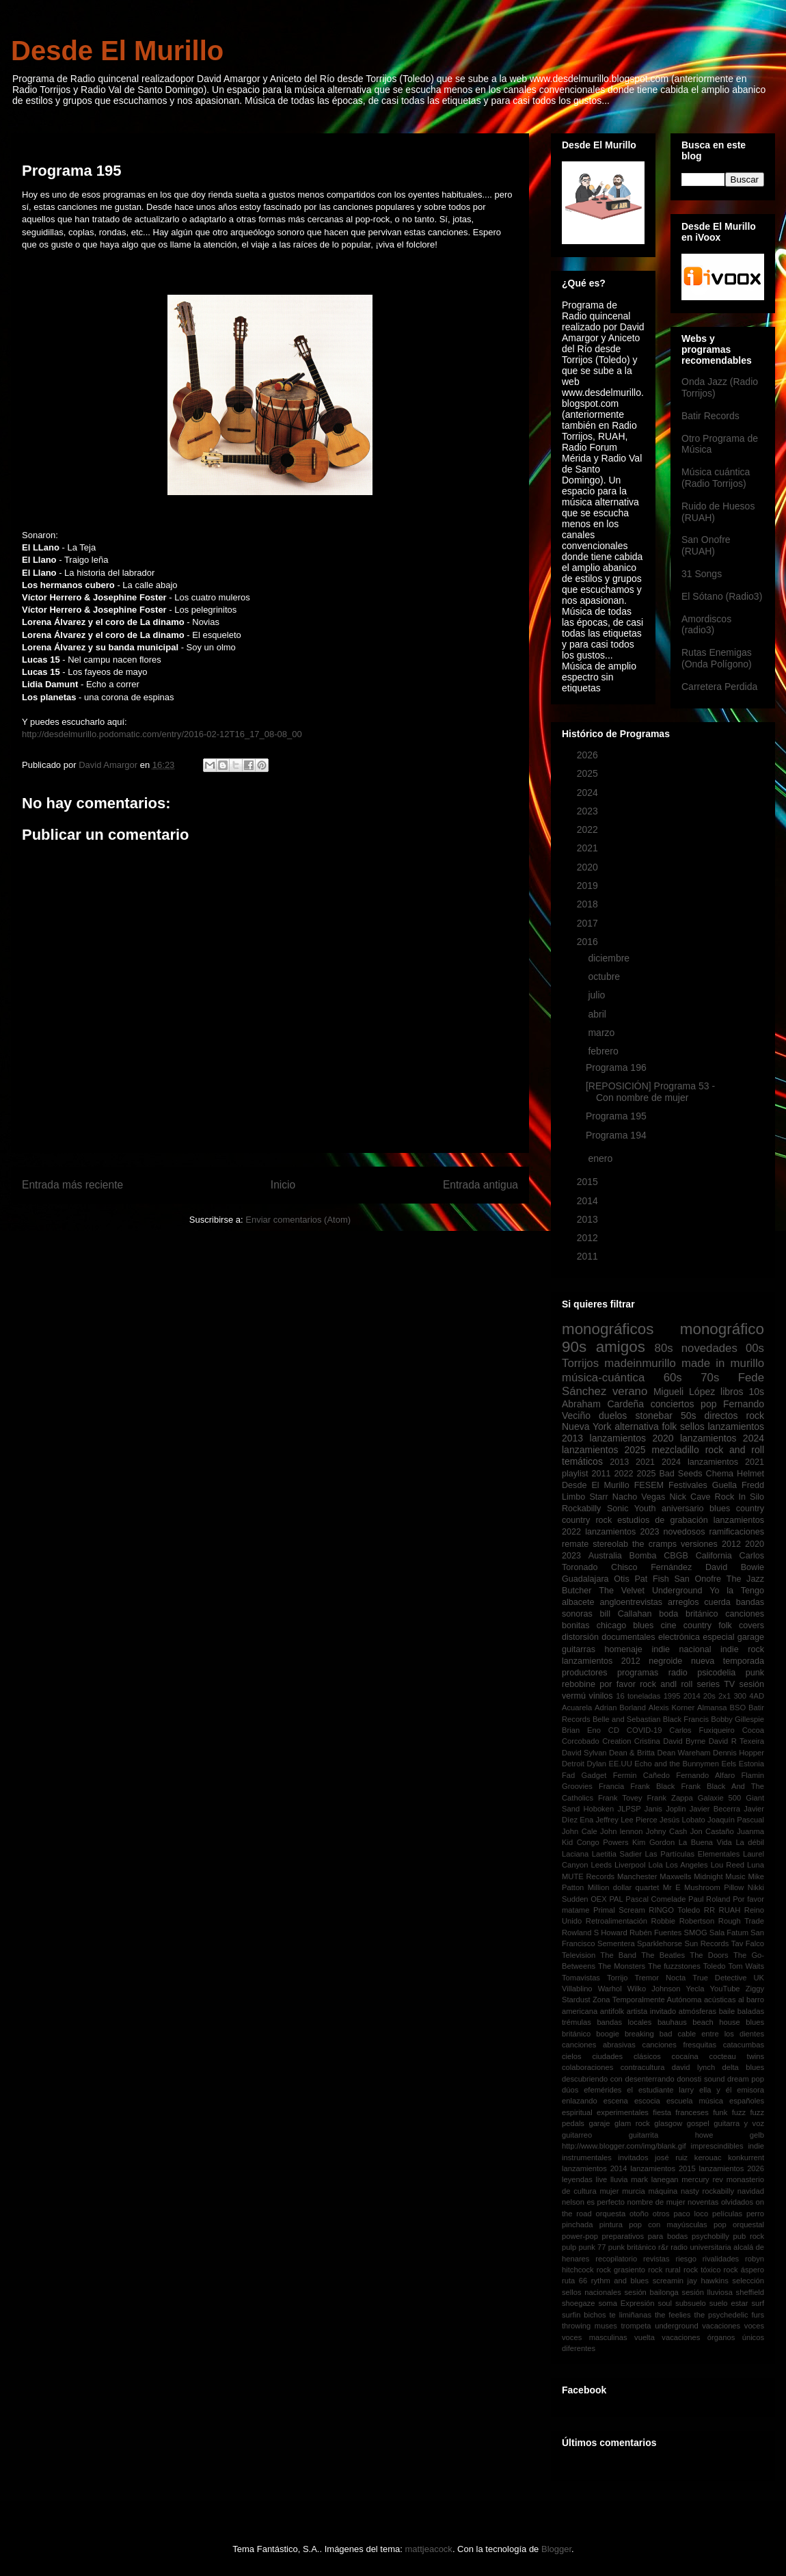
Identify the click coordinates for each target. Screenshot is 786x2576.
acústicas (720, 1999)
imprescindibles (716, 2146)
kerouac (708, 2157)
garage (750, 1637)
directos (721, 1415)
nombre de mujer (656, 2202)
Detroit (573, 1764)
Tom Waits (746, 1966)
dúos (570, 2090)
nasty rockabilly (707, 2191)
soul (665, 2303)
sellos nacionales (591, 2292)
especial (718, 1637)
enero (601, 1158)
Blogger (556, 2549)
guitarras (578, 1649)
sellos (692, 1426)
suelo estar (728, 2303)
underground (676, 2326)
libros (731, 1391)
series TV (716, 1684)
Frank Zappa (670, 1798)
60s (673, 1377)
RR (709, 1910)
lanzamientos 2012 (601, 1661)
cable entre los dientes (720, 2034)
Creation (616, 1741)
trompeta (636, 2326)
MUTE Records (588, 1876)
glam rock (632, 2123)
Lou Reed (727, 1865)
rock (755, 1415)
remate (575, 1544)
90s (574, 1346)
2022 (589, 829)
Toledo (714, 1966)
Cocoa (753, 1730)
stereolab (610, 1544)
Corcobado (580, 1741)
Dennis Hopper (738, 1753)
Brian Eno (581, 1730)
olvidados (737, 2202)
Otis (621, 1579)
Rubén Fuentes (655, 1932)
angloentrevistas (630, 1602)
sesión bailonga (652, 2292)
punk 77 (592, 2247)
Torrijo (617, 1978)
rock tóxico (701, 2270)
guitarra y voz (739, 2123)
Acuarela (577, 1707)
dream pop (745, 2079)
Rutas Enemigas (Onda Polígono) (716, 658)
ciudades (607, 2056)
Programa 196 (616, 1067)
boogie (607, 2034)
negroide (665, 1661)
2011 (589, 1256)
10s (756, 1391)
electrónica (679, 1637)
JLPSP (628, 1809)
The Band (618, 1955)
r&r (663, 2247)
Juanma (750, 1831)
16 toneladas (638, 1696)
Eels (728, 1764)
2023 (589, 811)
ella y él (715, 2090)
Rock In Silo (739, 1497)
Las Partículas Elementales (692, 1854)
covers (751, 1625)
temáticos (582, 1461)
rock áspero (744, 2270)
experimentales (623, 2112)
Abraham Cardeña (603, 1403)
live (602, 2179)
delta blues (743, 2067)
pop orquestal (739, 2224)
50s (688, 1415)
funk (720, 2112)
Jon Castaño (712, 1831)
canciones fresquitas (679, 2045)
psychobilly (710, 2236)
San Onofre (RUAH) (706, 545)
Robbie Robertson (683, 1921)
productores (585, 1672)
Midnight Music (719, 1876)
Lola (656, 1865)
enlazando (579, 2101)
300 (739, 1696)
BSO (737, 1707)
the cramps (654, 1544)
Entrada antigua (480, 1185)
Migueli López (684, 1391)
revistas (656, 2259)
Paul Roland (709, 1899)
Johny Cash (666, 1831)
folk (669, 1426)
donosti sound (700, 2079)
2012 (589, 1237)
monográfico (722, 1329)
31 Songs (701, 573)
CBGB (676, 1556)
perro (755, 2213)
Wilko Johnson (654, 1988)
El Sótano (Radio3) (721, 596)
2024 (589, 792)
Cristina (647, 1741)
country (750, 1508)
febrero (604, 1051)
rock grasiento (621, 2270)
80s (664, 1348)
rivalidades (721, 2259)
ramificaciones (737, 1532)
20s (709, 1696)
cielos (572, 2056)
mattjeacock (428, 2549)
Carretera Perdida (719, 686)
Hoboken (598, 1809)
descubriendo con (592, 2079)
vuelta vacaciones (667, 2337)
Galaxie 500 (720, 1798)
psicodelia (716, 1672)
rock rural (664, 2270)
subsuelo (690, 2303)
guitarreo (577, 2135)
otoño (639, 2213)
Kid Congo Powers (595, 1842)
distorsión (580, 1637)
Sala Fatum (728, 1932)
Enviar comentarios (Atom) (298, 1219)
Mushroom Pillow (714, 1887)
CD (613, 1730)
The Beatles (663, 1955)
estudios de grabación (662, 1520)
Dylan (596, 1764)
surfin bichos (584, 2315)
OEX (599, 1899)
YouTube (725, 1988)
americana (579, 2011)
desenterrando (649, 2079)
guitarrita (644, 2135)
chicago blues (625, 1625)
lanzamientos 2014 (594, 2168)
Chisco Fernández (651, 1567)
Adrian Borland (620, 1707)
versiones (699, 1544)
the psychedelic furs (729, 2315)
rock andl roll (666, 1684)
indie (756, 2146)
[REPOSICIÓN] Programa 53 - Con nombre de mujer (650, 1091)
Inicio (283, 1185)
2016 (589, 941)
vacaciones (721, 2326)
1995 (672, 1696)
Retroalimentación (616, 1921)
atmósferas (697, 2011)
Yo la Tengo (736, 1590)
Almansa (712, 1707)
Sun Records (706, 1943)
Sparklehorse (659, 1943)
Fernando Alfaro (705, 1775)
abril (598, 1014)
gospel (698, 2123)
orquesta (611, 2213)
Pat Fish (651, 1579)
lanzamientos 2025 (604, 1449)
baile (727, 2011)
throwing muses (589, 2326)
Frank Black (652, 1786)
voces (754, 2326)
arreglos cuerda (699, 1602)
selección (748, 2280)
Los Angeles (687, 1865)
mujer (609, 2191)
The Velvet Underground (650, 1590)
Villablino (577, 1988)
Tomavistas (581, 1978)
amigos (620, 1346)
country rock (587, 1520)
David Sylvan (584, 1753)
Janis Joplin (665, 1809)
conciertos (672, 1403)
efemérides (602, 2090)
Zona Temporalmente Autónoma (647, 1999)
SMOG (695, 1932)
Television (578, 1955)
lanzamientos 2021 (726, 1462)
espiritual (577, 2112)
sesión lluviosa (707, 2292)
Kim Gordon (653, 1842)
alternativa (636, 1426)
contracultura (643, 2067)
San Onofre (697, 1579)
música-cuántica (603, 1377)
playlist (575, 1473)
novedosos (684, 1532)
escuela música (694, 2101)
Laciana (575, 1854)
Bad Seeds (680, 1473)
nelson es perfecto (593, 2202)
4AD (756, 1696)
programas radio (652, 1672)
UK (759, 1978)
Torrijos (580, 1363)
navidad (750, 2191)
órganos (721, 2337)
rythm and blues (620, 2280)
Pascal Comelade (655, 1899)
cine (669, 1625)
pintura (611, 2224)
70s (710, 1377)
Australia (605, 1556)
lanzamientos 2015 (663, 2168)
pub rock (749, 2236)
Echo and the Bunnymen (676, 1764)
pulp (569, 2247)
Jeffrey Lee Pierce (626, 1820)
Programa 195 (616, 1116)
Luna (755, 1865)
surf (757, 2303)
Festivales (687, 1485)
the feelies (673, 2315)
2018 (589, 904)
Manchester (637, 1876)
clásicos (647, 2056)
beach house (716, 2022)
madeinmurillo (639, 1363)
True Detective (719, 1978)
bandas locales (624, 2022)
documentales (628, 1637)
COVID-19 (644, 1730)
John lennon (621, 1831)
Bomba (643, 1556)
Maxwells (675, 1876)
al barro (751, 1999)
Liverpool (629, 1865)
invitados (633, 2157)
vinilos (601, 1696)
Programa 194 (616, 1135)
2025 (589, 773)
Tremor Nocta (660, 1978)
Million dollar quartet (624, 1887)
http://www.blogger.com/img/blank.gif (624, 2146)
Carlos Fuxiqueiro (701, 1730)
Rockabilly (581, 1508)
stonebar (653, 1415)
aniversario (683, 1508)
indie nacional (681, 1649)
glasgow (668, 2123)
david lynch (693, 2067)
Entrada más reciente (72, 1185)
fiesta (662, 2112)
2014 (589, 1200)
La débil (749, 1842)
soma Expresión (627, 2303)
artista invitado (652, 2011)
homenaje (623, 1649)
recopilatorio (616, 2259)
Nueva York (586, 1426)
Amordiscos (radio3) (706, 624)
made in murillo (722, 1363)
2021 (589, 847)
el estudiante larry (660, 2090)
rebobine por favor (599, 1684)
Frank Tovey (620, 1798)
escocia (647, 2101)
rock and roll (734, 1449)
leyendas (577, 2179)
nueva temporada (727, 1661)
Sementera (616, 1943)
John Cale (579, 1831)
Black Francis (686, 1719)
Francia (611, 1786)
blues (719, 1508)
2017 (589, 923)
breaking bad (649, 2034)
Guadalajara (585, 1579)
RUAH (730, 1910)
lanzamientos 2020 (632, 1438)
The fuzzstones (674, 1966)
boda (668, 1614)
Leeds (601, 1865)
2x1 (724, 1696)
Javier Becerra (715, 1809)
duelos (613, 1415)
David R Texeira (736, 1741)
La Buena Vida (705, 1842)
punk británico (632, 2247)
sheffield (750, 2292)
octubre (605, 976)
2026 (589, 754)
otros (661, 2213)
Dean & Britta (632, 1753)
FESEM (649, 1485)
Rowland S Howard (594, 1932)
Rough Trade (741, 1921)
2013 (589, 1219)
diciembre (610, 958)
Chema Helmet (735, 1473)
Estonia (751, 1764)
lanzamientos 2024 (722, 1438)
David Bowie (734, 1567)
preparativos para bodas (645, 2236)
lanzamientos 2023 (622, 1532)
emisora (750, 2090)
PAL (616, 1899)
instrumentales (587, 2157)
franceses (692, 2112)
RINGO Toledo (674, 1910)
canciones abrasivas (599, 2045)
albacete (578, 1602)
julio (598, 995)
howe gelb (729, 2135)
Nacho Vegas (639, 1497)
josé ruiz (671, 2157)
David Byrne (684, 1741)
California (714, 1556)
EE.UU (620, 1764)
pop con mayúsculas (668, 2224)
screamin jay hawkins (691, 2280)
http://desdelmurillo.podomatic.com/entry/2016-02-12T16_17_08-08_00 (162, 734)
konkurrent (746, 2157)
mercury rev (702, 2179)
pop (708, 1403)
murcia (633, 2191)
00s (755, 1348)
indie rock (742, 1649)
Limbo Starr (585, 1497)
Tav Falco (747, 1943)
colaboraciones (587, 2067)
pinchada (577, 2224)
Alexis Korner (671, 1707)
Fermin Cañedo (641, 1775)
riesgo (685, 2259)
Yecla (695, 1988)
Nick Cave (689, 1497)
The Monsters (621, 1966)
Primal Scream (619, 1910)
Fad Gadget (584, 1775)
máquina (662, 2191)
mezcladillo (675, 1449)
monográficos (607, 1329)
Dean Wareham (683, 1753)
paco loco (691, 2213)
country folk (707, 1625)
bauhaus (672, 2022)
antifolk (612, 2011)
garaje (599, 2123)
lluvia (619, 2179)
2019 (589, 885)
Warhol (610, 1988)
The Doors (709, 1955)
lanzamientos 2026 (732, 2168)
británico (702, 1614)
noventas (703, 2202)
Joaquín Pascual (735, 1820)
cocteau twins (736, 2056)
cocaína (685, 2056)
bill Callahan (626, 1614)
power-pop (580, 2236)
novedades (709, 1348)
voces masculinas (594, 2337)
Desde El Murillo (117, 51)
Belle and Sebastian (627, 1719)
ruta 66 (574, 2280)
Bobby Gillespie (737, 1719)
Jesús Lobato (682, 1820)
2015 (589, 1181)
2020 (589, 867)
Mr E (672, 1887)
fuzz (739, 2112)
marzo (602, 1032)
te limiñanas (630, 2315)
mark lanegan (654, 2179)
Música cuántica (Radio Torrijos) (715, 477)
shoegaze (578, 2303)
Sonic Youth (631, 1508)
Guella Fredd (738, 1485)
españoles (746, 2101)
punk (755, 1672)
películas (727, 2213)
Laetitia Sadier (617, 1854)
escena (616, 2101)
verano (629, 1391)
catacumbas (743, 2045)
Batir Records (710, 415)
